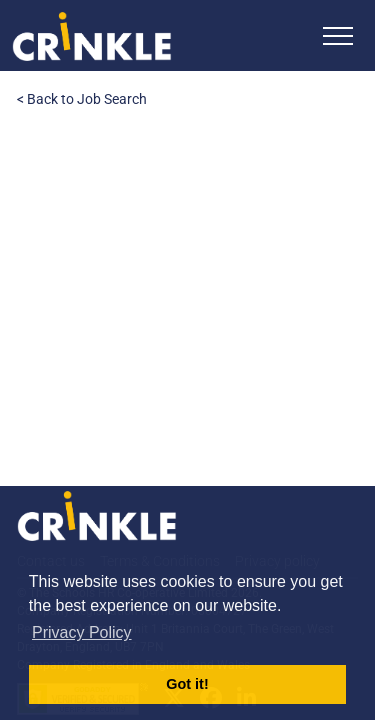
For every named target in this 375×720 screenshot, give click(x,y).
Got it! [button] (187, 684)
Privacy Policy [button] (82, 632)
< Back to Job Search (82, 99)
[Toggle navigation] (338, 35)
